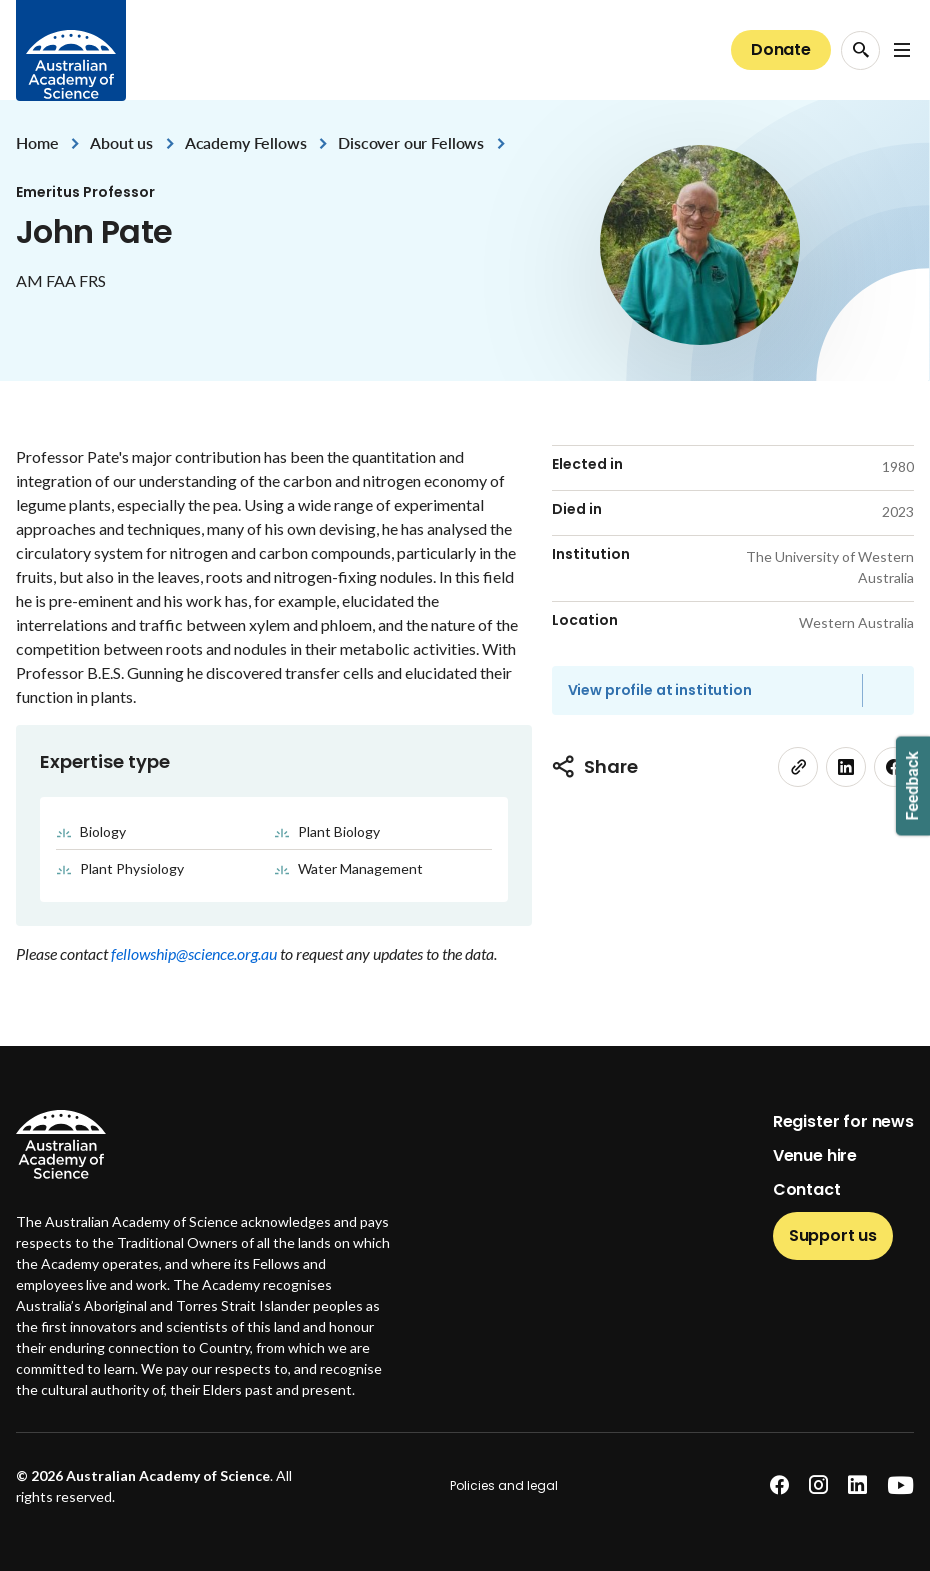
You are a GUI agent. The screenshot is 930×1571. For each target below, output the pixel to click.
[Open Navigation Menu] (902, 50)
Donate (781, 49)
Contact (807, 1189)
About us (121, 142)
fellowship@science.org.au (195, 953)
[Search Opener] (860, 50)
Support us (833, 1235)
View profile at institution (660, 690)
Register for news (843, 1121)
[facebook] (779, 1485)
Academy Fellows (246, 142)
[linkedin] (846, 767)
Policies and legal (504, 1485)
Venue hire (815, 1155)
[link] (798, 767)
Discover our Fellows (411, 142)
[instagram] (818, 1485)
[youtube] (900, 1485)
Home (37, 142)
